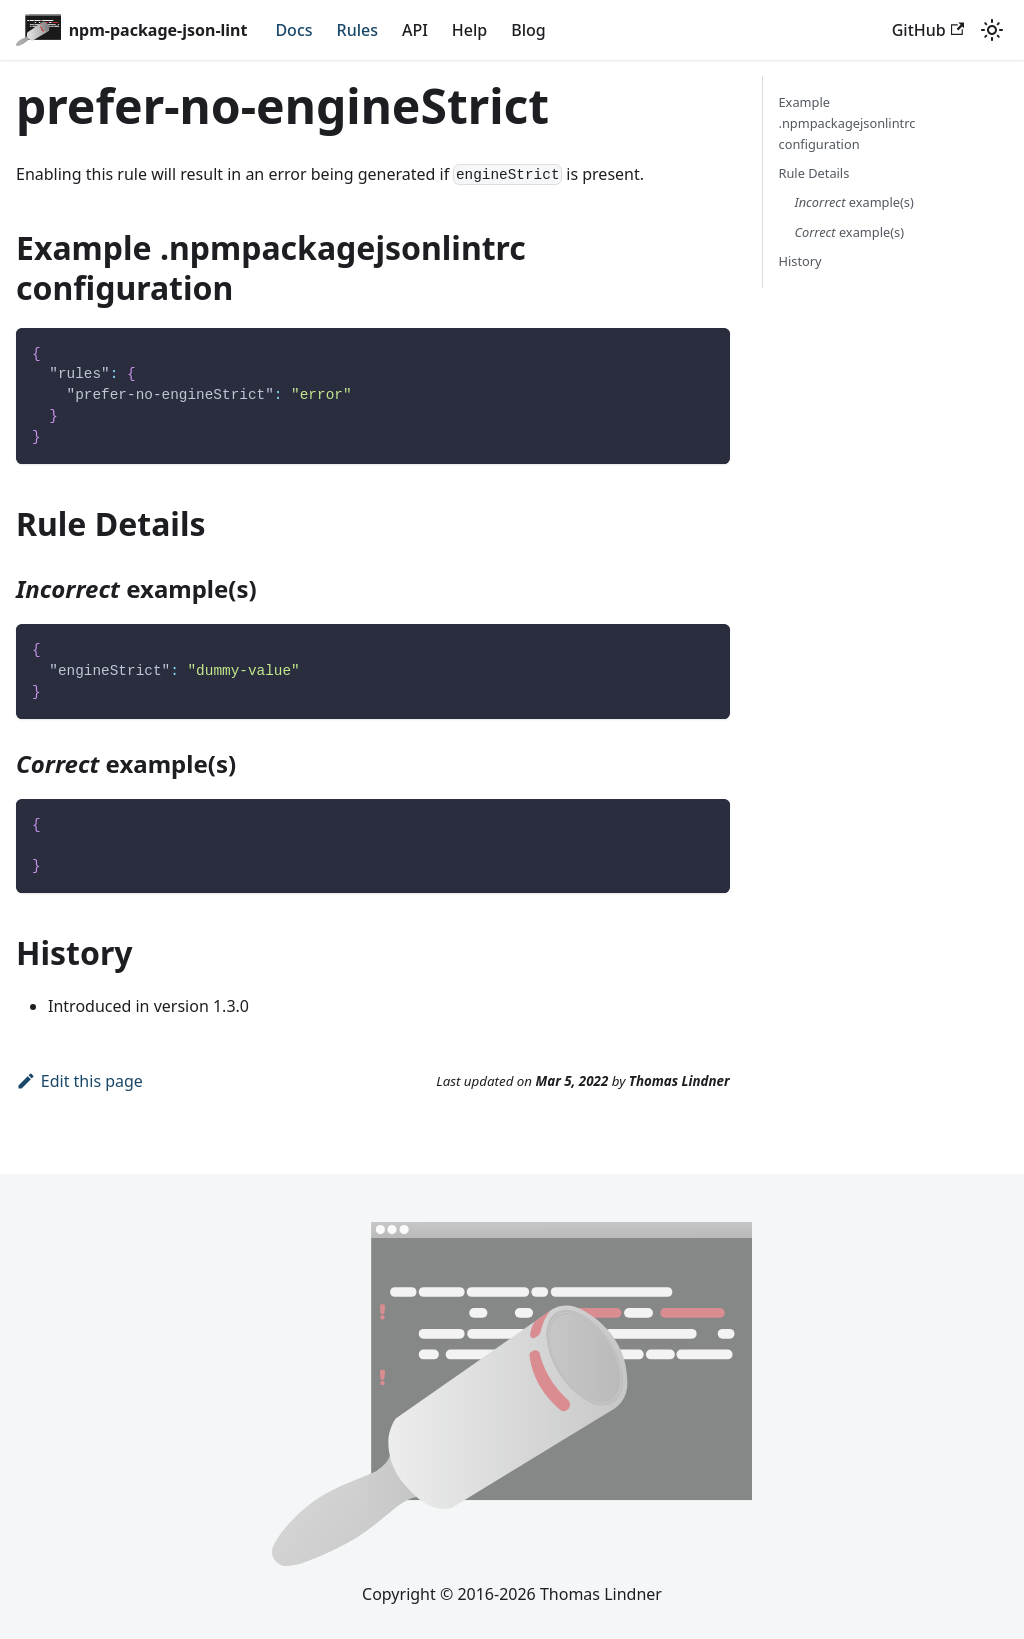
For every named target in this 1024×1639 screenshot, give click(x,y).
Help (469, 30)
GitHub (928, 30)
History (800, 261)
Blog (528, 30)
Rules (357, 30)
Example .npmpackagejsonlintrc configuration (847, 123)
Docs (293, 30)
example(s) (854, 202)
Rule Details (814, 173)
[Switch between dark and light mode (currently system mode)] (992, 30)
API (415, 30)
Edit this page (79, 1081)
